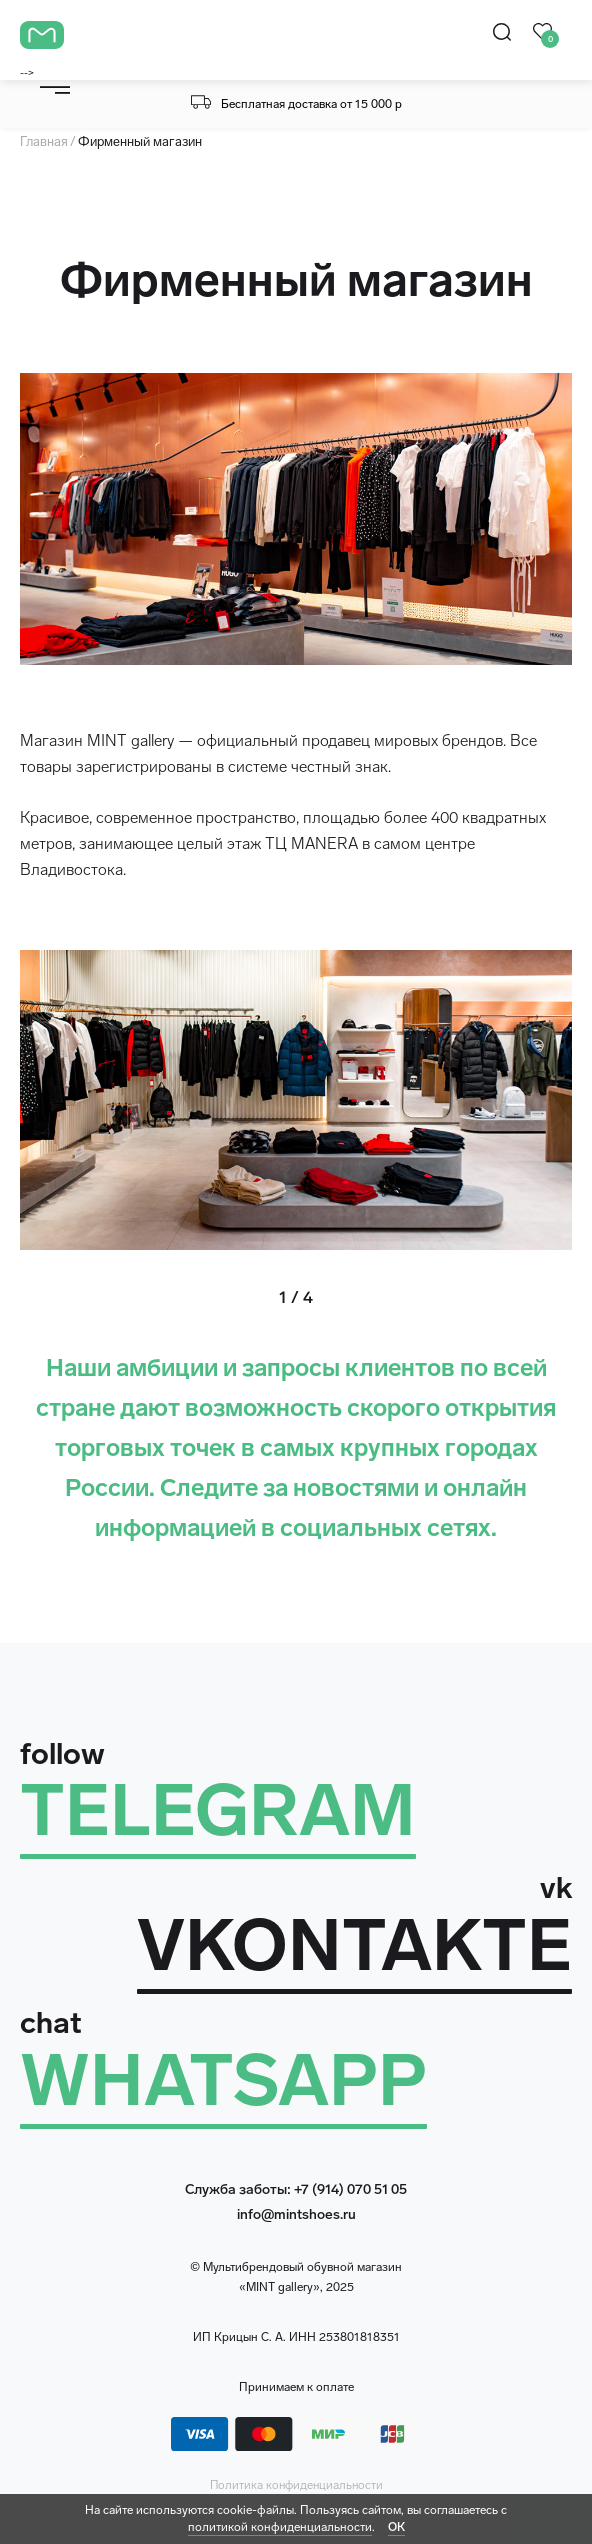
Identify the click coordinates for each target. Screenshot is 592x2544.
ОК (396, 2527)
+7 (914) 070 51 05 (350, 2189)
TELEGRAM (218, 1810)
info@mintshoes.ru (296, 2214)
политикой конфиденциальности (280, 2527)
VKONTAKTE (354, 1945)
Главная (44, 141)
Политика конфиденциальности (296, 2485)
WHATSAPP (223, 2080)
